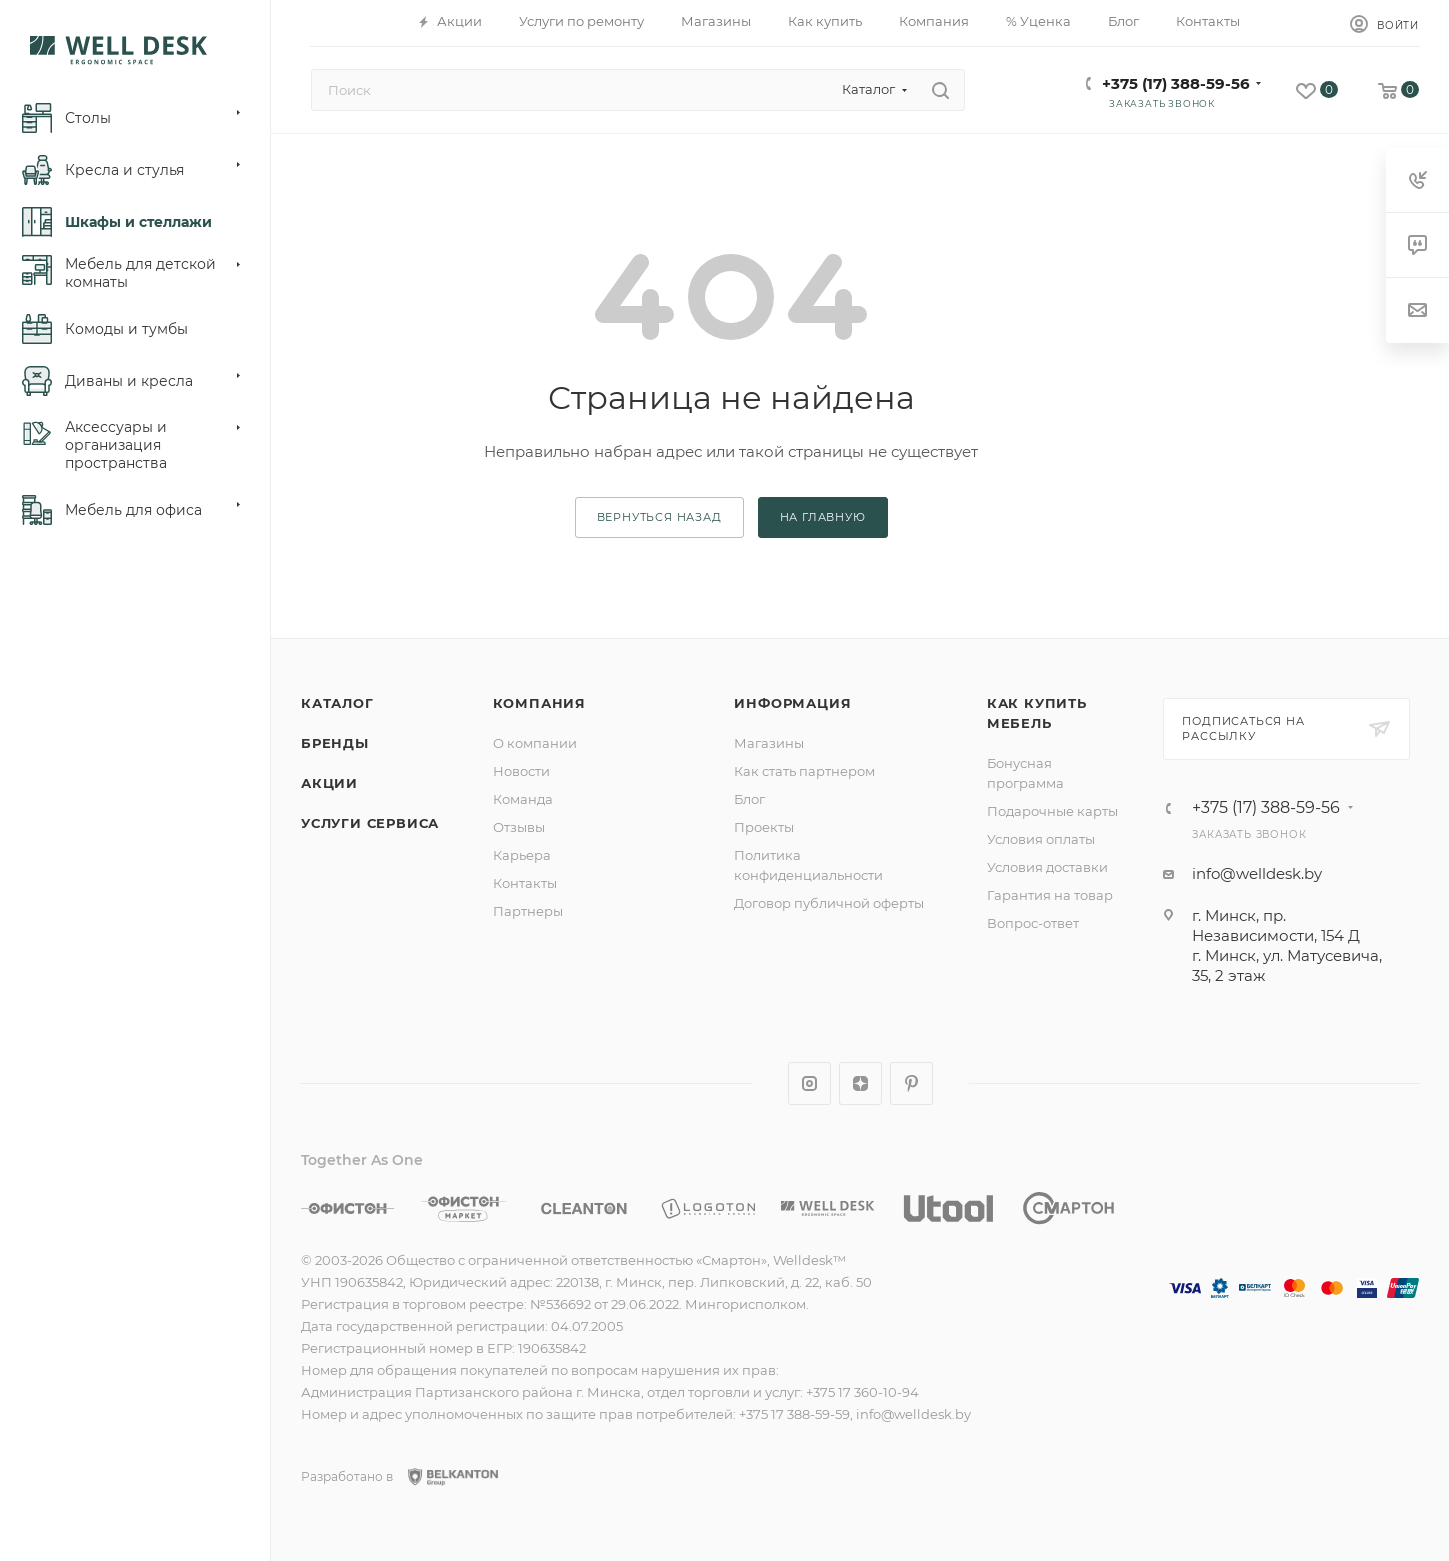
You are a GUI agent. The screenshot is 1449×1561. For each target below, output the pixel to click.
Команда (523, 799)
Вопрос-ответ (1033, 923)
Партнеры (528, 911)
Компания (539, 703)
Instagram (809, 1083)
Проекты (764, 827)
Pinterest (911, 1083)
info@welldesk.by (1257, 873)
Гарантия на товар (1050, 895)
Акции (329, 783)
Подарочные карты (1052, 811)
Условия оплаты (1041, 839)
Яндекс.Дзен (860, 1083)
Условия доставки (1047, 867)
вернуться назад (659, 517)
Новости (521, 771)
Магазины (769, 743)
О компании (535, 743)
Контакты (525, 883)
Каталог (337, 703)
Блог (749, 799)
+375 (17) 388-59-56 (1176, 83)
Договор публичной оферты (829, 903)
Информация (792, 703)
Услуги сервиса (370, 823)
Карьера (522, 855)
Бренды (335, 743)
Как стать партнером (804, 771)
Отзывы (519, 827)
